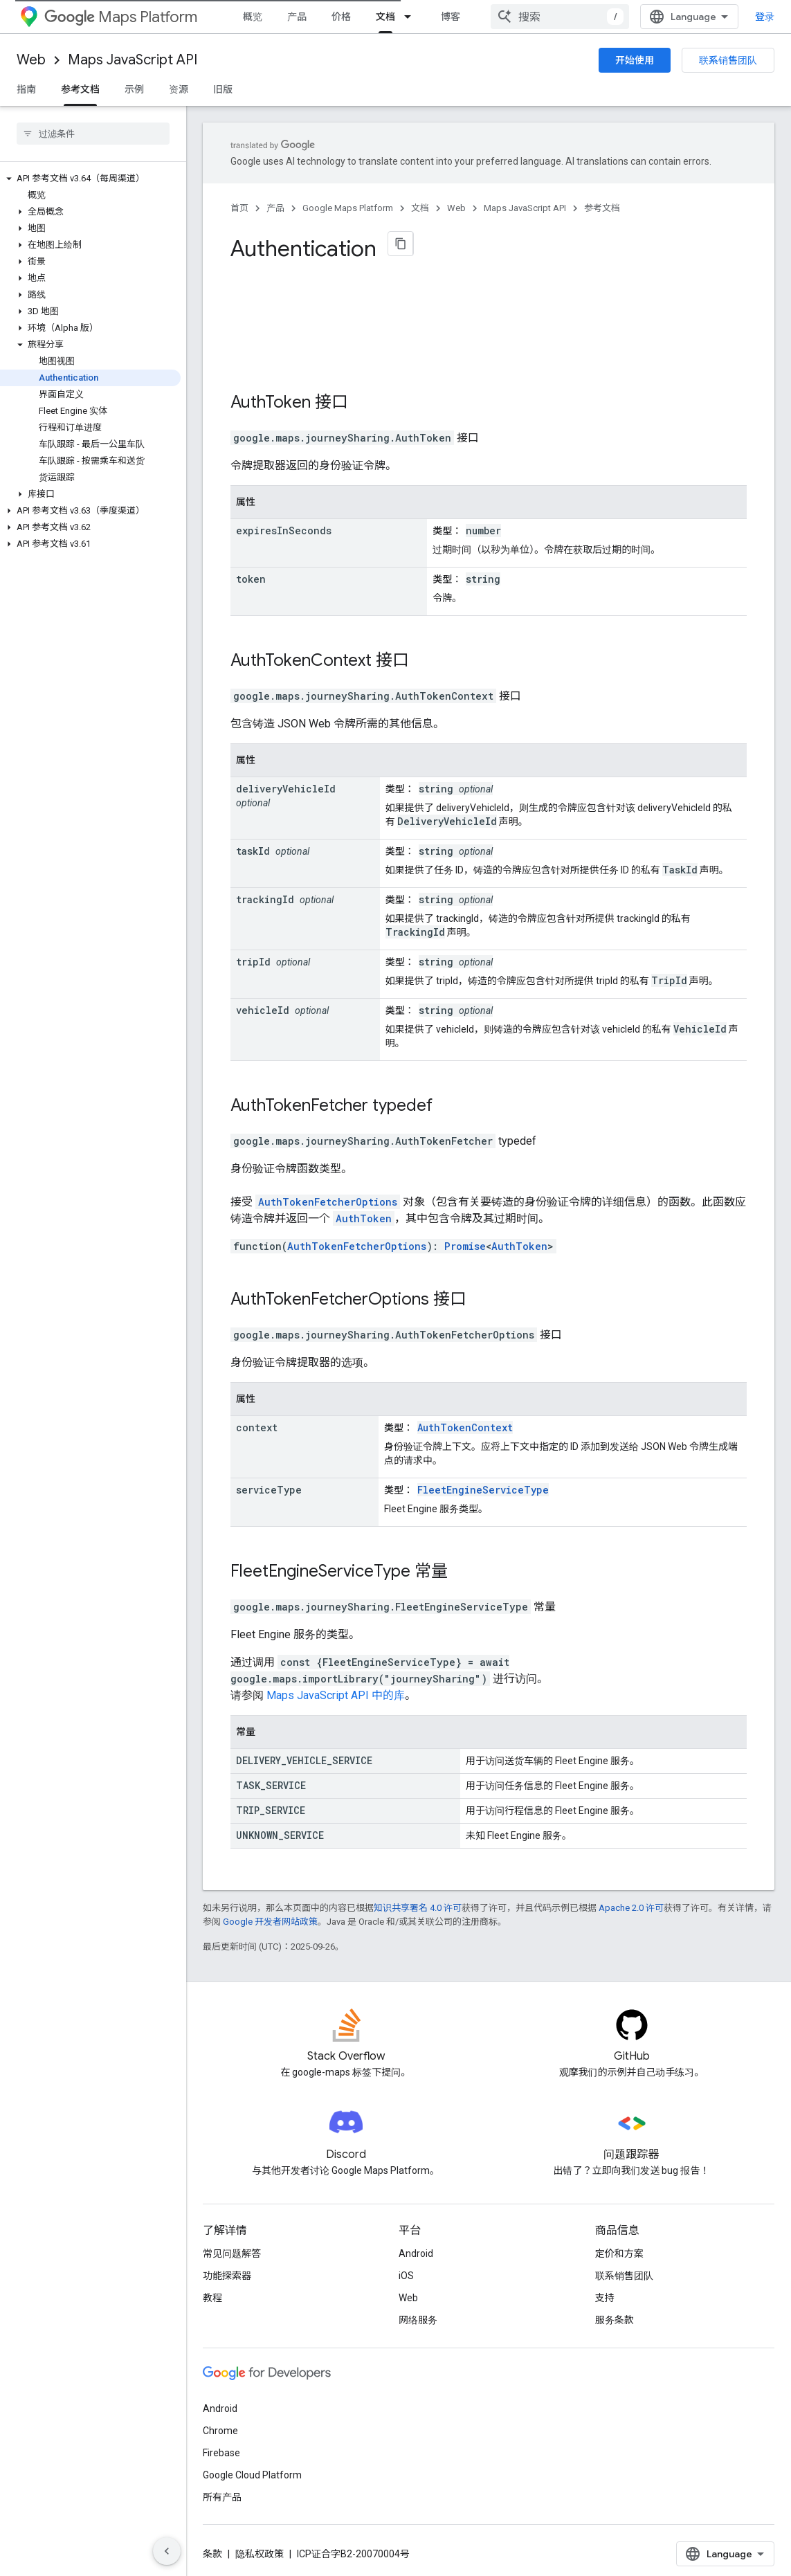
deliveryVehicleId (286, 781)
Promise (465, 1239)
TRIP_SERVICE (270, 1803)
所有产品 (222, 2490)
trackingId (265, 892)
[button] (90, 178)
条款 (212, 2546)
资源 (178, 89)
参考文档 (602, 208)
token (251, 572)
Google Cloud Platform (252, 2468)
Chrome (220, 2423)
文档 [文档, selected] (385, 16)
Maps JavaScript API (132, 60)
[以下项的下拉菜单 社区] (521, 16)
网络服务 (418, 2313)
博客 (450, 16)
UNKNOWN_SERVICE (280, 1828)
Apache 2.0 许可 (631, 1901)
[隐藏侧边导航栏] (167, 2551)
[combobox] (688, 16)
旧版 (223, 89)
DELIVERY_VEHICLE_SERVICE (304, 1753)
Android (416, 2246)
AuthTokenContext (301, 653)
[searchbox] (93, 134)
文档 (420, 208)
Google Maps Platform (347, 208)
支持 (605, 2290)
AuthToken (270, 395)
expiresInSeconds (283, 523)
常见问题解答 (232, 2246)
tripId (253, 954)
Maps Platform (120, 17)
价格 (341, 16)
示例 (134, 89)
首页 (239, 208)
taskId (253, 844)
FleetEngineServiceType (483, 1482)
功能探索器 (227, 2268)
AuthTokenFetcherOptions (327, 1194)
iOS (406, 2268)
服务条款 (614, 2313)
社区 (494, 16)
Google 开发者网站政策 (270, 1915)
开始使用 (634, 60)
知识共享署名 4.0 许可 (418, 1901)
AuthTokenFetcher (299, 1098)
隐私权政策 (259, 2546)
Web (31, 60)
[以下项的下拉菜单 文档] (411, 16)
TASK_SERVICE (271, 1778)
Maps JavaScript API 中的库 (335, 1688)
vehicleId (262, 1003)
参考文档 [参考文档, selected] (80, 89)
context (257, 1420)
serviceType (269, 1482)
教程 (212, 2290)
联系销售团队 (728, 60)
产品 (297, 16)
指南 (26, 89)
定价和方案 (619, 2246)
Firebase (221, 2445)
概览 (252, 16)
